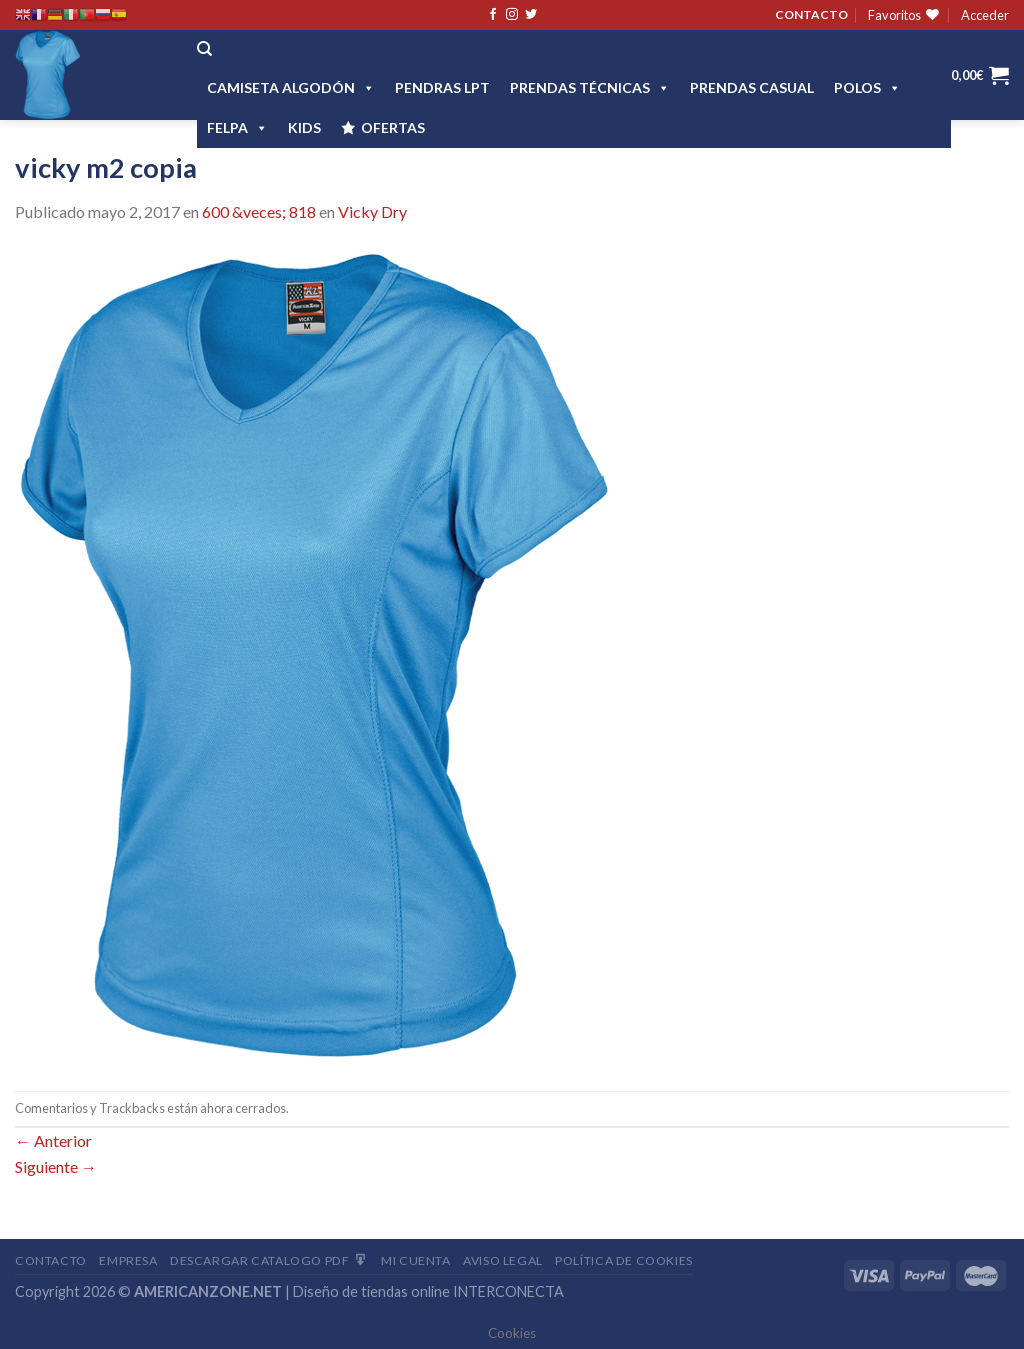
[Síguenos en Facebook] (493, 15)
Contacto (51, 1260)
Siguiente (56, 1166)
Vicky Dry (372, 211)
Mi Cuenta (416, 1260)
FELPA (237, 127)
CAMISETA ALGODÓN (291, 87)
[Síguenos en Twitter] (531, 15)
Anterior (53, 1140)
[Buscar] (204, 49)
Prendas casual (752, 87)
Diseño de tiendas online (371, 1291)
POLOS (867, 87)
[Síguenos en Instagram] (512, 15)
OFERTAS (393, 127)
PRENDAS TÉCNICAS (590, 87)
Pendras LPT (442, 87)
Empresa (128, 1260)
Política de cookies (624, 1260)
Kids (304, 127)
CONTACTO (811, 14)
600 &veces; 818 (259, 211)
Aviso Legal (503, 1260)
